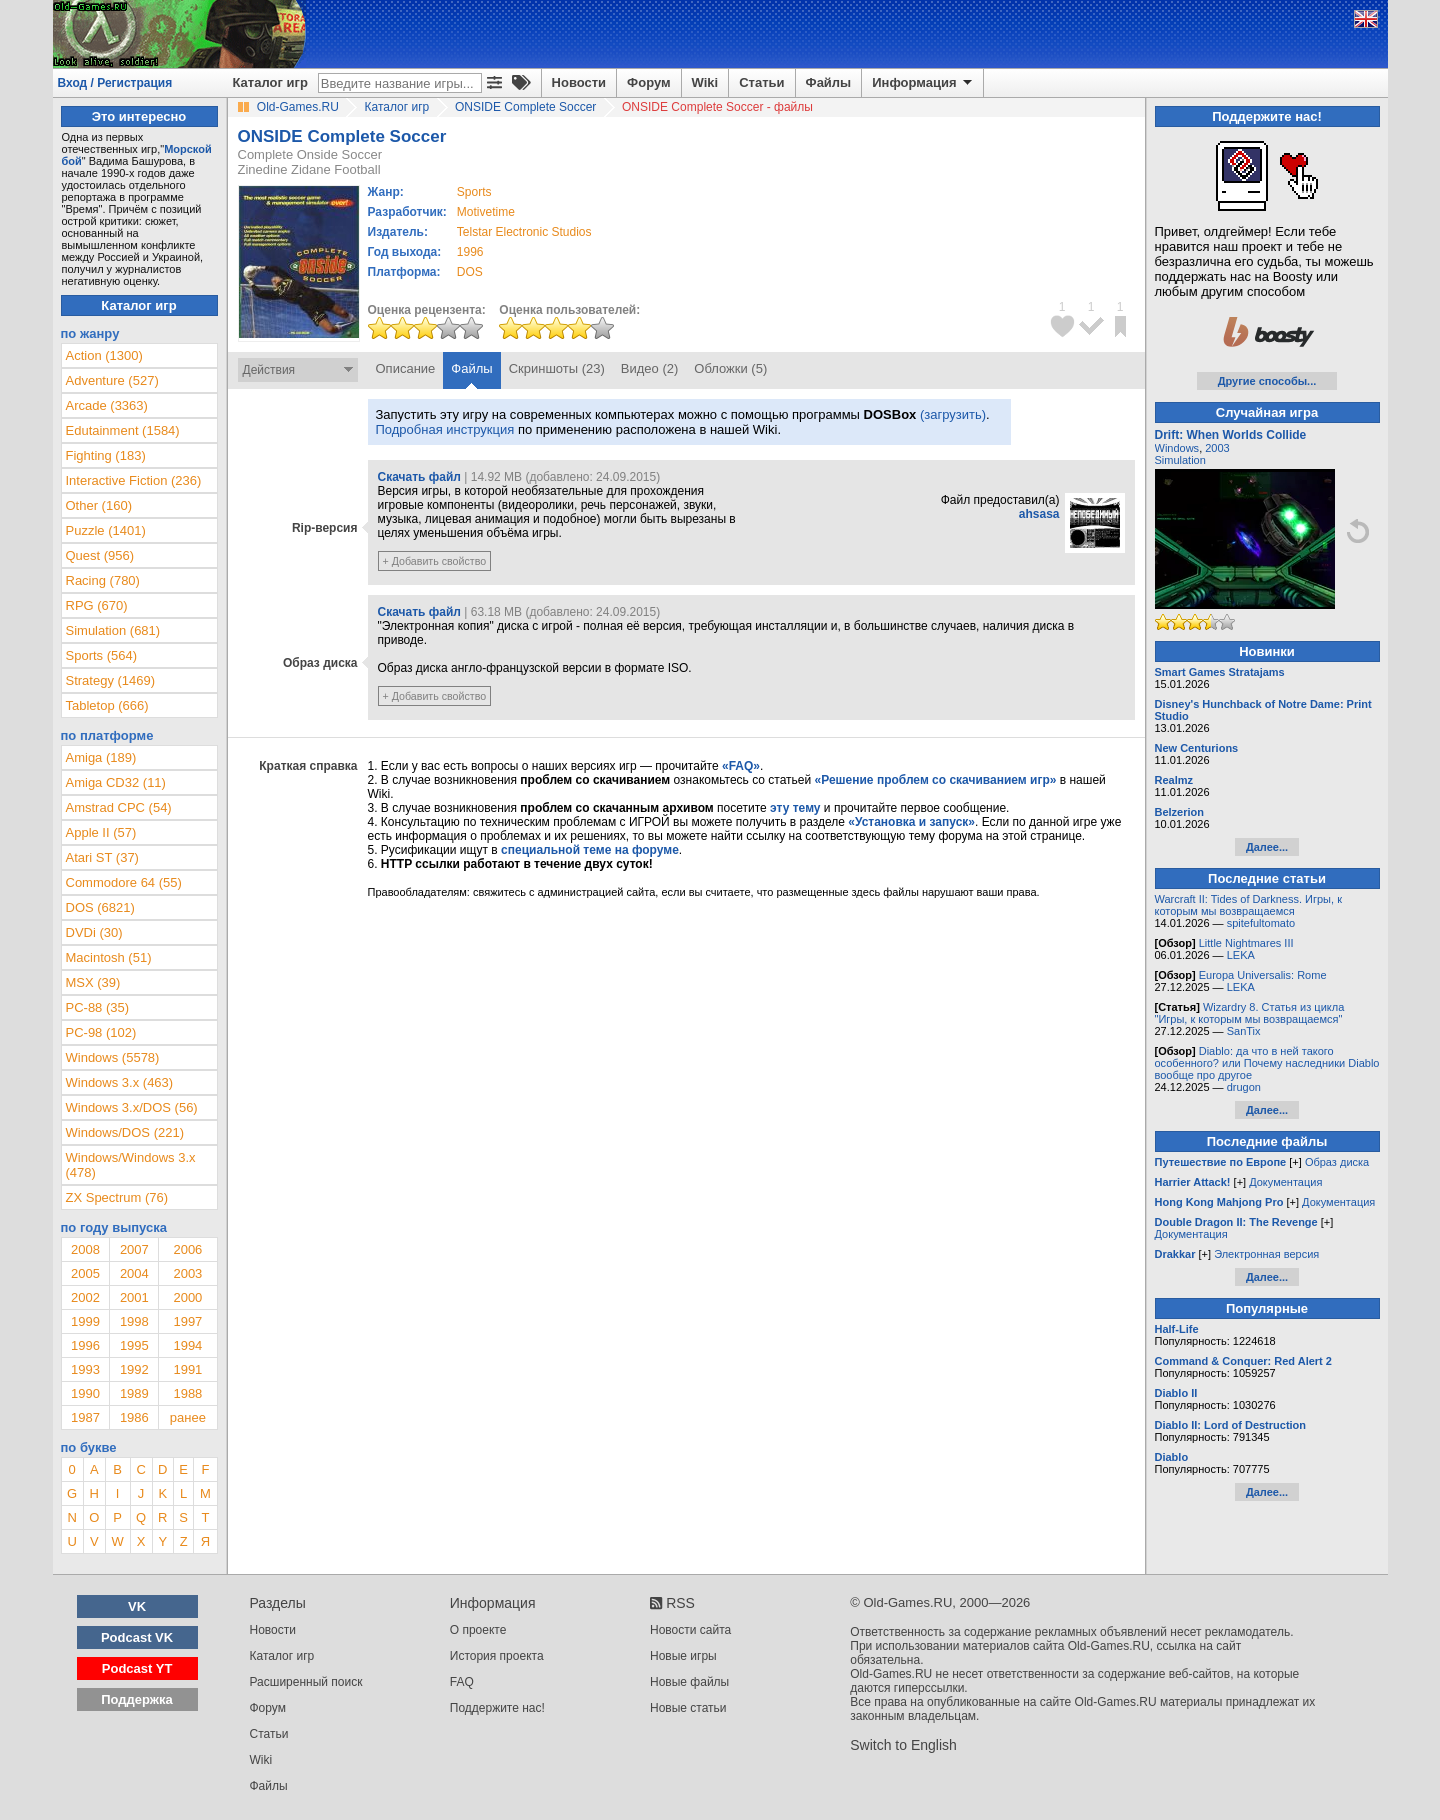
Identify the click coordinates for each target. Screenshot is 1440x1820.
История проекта (497, 1656)
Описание (406, 368)
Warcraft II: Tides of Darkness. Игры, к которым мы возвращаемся (1248, 905)
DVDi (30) (94, 932)
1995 (134, 1345)
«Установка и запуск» (911, 822)
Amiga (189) (101, 757)
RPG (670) (97, 605)
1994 (187, 1345)
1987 (85, 1417)
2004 (134, 1273)
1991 (187, 1369)
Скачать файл (419, 477)
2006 (187, 1249)
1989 (134, 1393)
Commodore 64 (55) (124, 882)
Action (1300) (104, 355)
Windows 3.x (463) (120, 1082)
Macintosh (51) (109, 957)
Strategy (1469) (111, 680)
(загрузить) (953, 414)
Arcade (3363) (107, 405)
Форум (648, 82)
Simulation (1180, 460)
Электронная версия (1266, 1254)
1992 (134, 1369)
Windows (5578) (113, 1057)
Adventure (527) (112, 380)
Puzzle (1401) (106, 530)
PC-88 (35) (98, 1007)
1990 (85, 1393)
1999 (85, 1321)
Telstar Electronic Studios (524, 232)
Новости (579, 82)
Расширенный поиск (306, 1682)
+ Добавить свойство (435, 561)
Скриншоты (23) (557, 368)
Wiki (705, 82)
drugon (1244, 1087)
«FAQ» (741, 766)
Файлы (829, 82)
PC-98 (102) (101, 1032)
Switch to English (903, 1745)
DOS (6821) (100, 907)
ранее (188, 1417)
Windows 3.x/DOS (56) (132, 1107)
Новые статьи (688, 1708)
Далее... (1267, 847)
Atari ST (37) (102, 857)
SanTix (1244, 1031)
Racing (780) (103, 580)
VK (137, 1606)
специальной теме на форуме (590, 850)
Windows (1177, 448)
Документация (1285, 1182)
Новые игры (683, 1656)
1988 (187, 1393)
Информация (923, 83)
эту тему (795, 808)
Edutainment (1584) (123, 430)
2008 (85, 1249)
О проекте (478, 1630)
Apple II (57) (101, 832)
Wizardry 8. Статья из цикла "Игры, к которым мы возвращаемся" (1250, 1013)
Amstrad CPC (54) (119, 807)
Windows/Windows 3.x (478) (131, 1165)
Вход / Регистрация (115, 83)
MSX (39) (93, 982)
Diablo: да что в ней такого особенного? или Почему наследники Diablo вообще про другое (1267, 1063)
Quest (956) (100, 555)
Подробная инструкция (445, 429)
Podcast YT (137, 1668)
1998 (134, 1321)
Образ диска (1337, 1162)
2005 (85, 1273)
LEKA (1241, 955)
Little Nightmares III (1246, 943)
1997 (187, 1321)
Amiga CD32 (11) (116, 782)
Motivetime (486, 212)
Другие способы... (1267, 381)
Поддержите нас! (497, 1708)
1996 (470, 252)
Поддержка (137, 1699)
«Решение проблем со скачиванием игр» (936, 780)
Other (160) (99, 505)
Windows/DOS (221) (125, 1132)
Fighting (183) (106, 455)
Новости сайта (690, 1630)
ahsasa (1039, 514)
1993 (85, 1369)
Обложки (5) (730, 368)
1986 (134, 1417)
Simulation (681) (113, 630)
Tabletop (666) (107, 705)
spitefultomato (1261, 923)
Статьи (761, 82)
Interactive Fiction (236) (134, 480)
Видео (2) (649, 368)
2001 (134, 1297)
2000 (187, 1297)
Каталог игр (270, 82)
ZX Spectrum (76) (117, 1197)
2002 (85, 1297)
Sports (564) (102, 655)
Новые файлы (689, 1682)
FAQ (462, 1682)
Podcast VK (137, 1637)
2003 (187, 1273)
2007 (134, 1249)
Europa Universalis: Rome (1263, 975)
